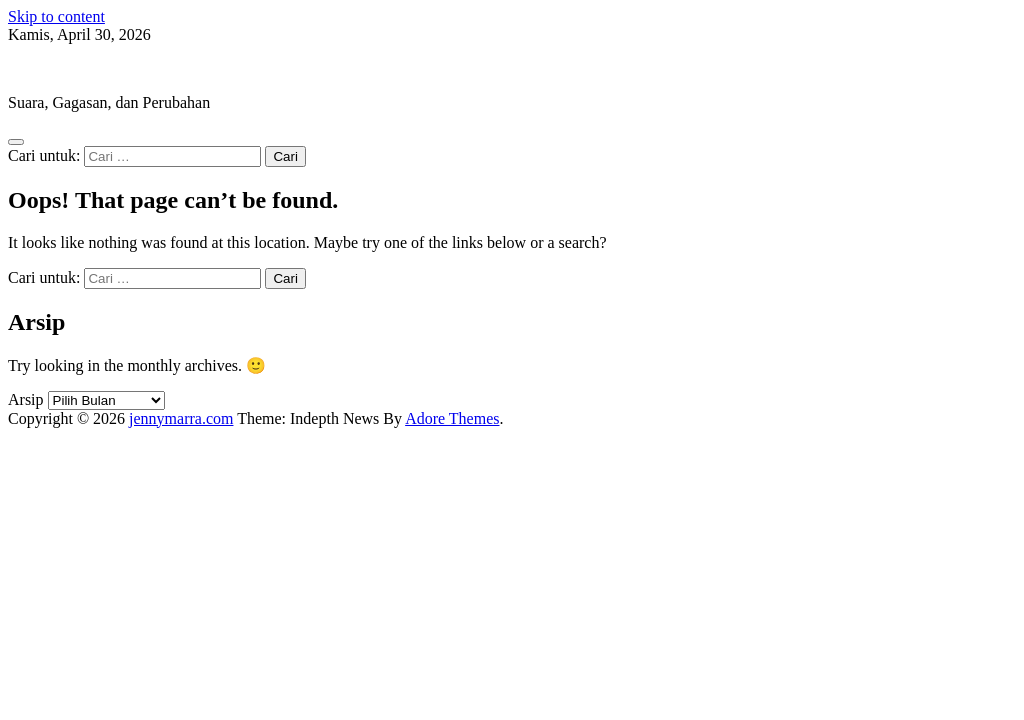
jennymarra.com (60, 68)
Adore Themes (452, 418)
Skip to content (56, 16)
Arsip (26, 399)
